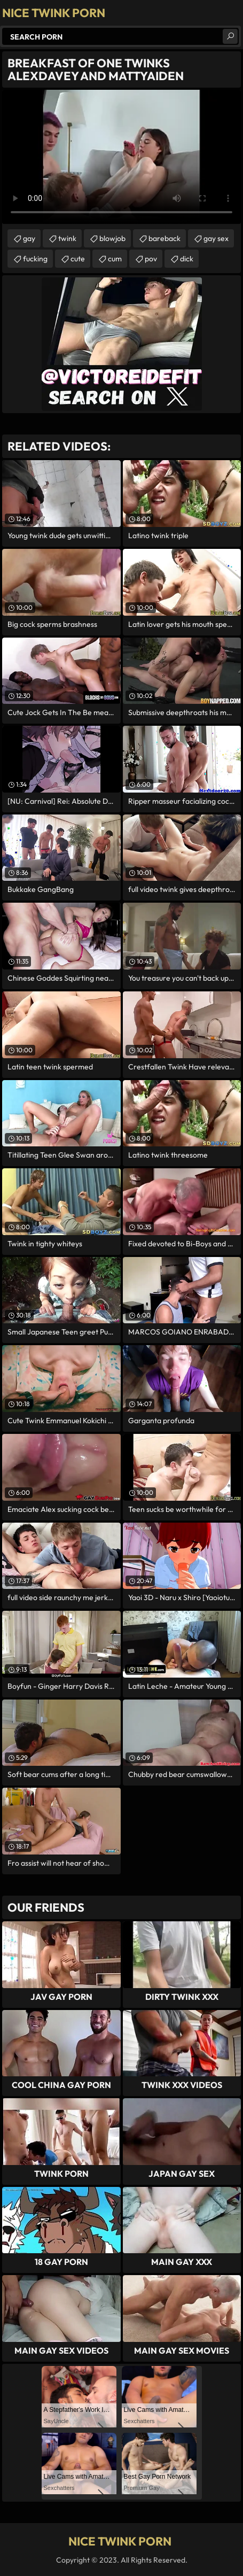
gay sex (216, 238)
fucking (35, 258)
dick (186, 258)
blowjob (112, 238)
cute (77, 258)
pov (151, 258)
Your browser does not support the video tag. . (121, 157)
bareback (164, 238)
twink (67, 238)
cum (115, 258)
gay (29, 238)
